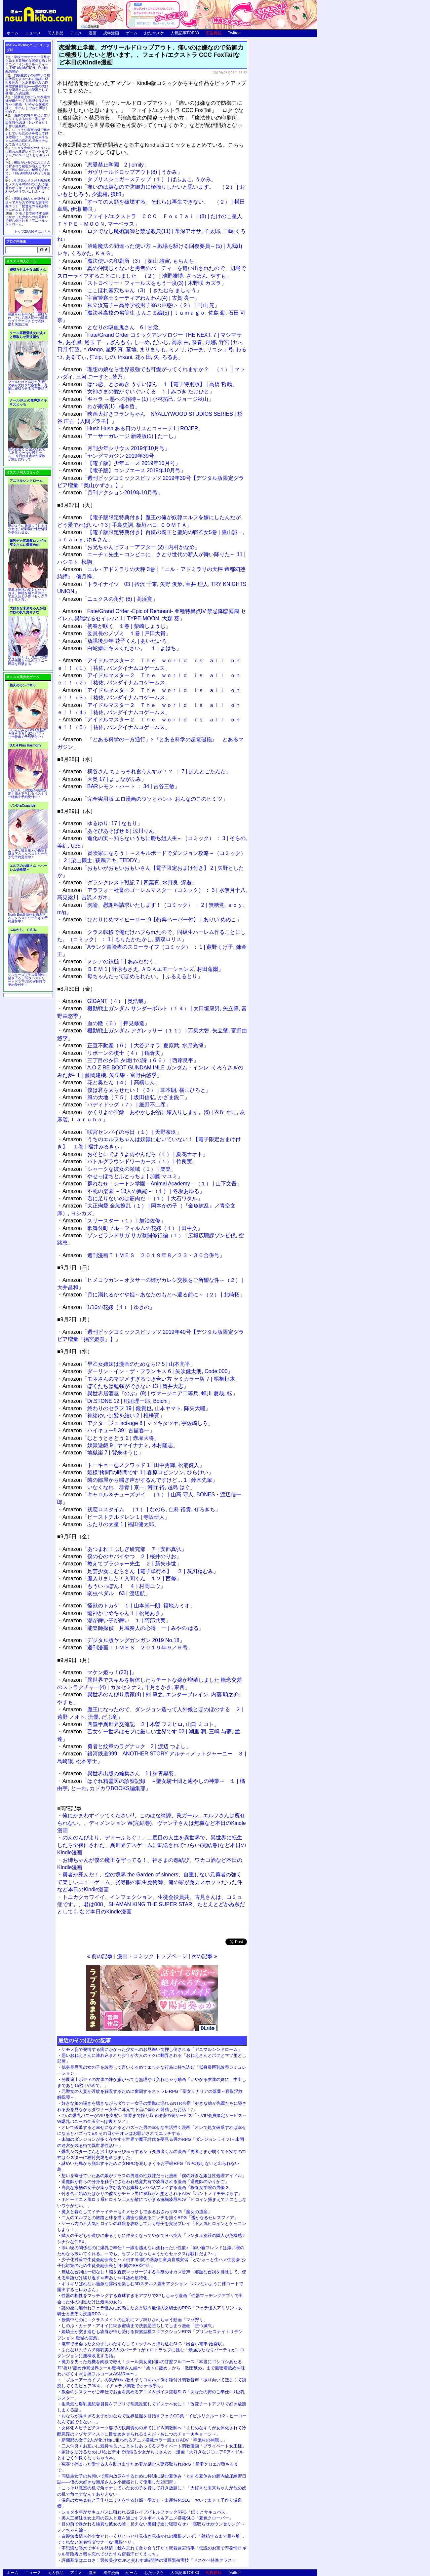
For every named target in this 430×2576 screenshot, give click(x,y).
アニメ (76, 33)
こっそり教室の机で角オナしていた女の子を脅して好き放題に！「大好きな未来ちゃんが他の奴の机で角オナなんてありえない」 (27, 137)
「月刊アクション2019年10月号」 (112, 492)
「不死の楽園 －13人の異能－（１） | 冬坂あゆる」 (133, 1191)
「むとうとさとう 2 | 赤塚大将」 (110, 1438)
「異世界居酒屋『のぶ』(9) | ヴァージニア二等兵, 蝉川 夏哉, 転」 (150, 1393)
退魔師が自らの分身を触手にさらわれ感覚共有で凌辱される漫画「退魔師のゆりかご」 (145, 2181)
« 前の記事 (99, 1956)
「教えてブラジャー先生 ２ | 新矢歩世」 (121, 1563)
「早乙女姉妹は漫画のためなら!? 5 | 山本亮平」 (128, 1364)
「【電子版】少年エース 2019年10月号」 (121, 463)
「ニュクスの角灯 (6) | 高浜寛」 (110, 599)
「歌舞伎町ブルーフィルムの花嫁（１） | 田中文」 (132, 1228)
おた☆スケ (154, 33)
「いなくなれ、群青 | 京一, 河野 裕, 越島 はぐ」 (128, 1487)
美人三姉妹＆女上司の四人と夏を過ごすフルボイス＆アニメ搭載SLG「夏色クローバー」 (147, 2518)
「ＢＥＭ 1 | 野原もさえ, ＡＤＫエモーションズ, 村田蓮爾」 (142, 969)
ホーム (13, 33)
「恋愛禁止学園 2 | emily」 (105, 165)
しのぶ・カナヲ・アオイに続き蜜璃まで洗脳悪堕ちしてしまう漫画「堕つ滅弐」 (138, 2325)
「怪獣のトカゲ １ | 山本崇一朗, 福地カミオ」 (128, 1605)
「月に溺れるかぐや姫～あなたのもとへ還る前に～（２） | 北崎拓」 (153, 1294)
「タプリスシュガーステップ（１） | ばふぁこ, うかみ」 (139, 179)
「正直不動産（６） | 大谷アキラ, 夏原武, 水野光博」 (135, 1045)
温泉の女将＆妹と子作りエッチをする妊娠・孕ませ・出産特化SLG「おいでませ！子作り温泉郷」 (27, 120)
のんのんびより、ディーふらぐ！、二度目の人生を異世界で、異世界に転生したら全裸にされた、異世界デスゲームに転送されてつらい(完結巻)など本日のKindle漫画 (151, 1845)
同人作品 (55, 33)
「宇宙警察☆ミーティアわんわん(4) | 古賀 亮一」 (131, 298)
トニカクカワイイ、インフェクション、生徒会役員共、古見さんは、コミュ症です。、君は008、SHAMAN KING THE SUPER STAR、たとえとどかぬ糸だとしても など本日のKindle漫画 (151, 1904)
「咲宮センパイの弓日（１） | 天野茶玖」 (121, 1132)
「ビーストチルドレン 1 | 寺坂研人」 (116, 1517)
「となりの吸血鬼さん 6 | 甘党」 (112, 327)
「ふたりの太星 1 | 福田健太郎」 (110, 1524)
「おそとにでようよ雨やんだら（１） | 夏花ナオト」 (135, 1154)
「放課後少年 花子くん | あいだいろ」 (117, 641)
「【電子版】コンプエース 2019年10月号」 (124, 470)
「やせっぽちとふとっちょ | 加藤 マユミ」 (122, 1176)
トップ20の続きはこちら (32, 231)
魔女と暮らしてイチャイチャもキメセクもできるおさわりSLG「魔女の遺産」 (136, 2211)
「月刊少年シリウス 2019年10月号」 (116, 448)
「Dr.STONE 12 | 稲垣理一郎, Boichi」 (117, 1401)
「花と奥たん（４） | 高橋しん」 (111, 1082)
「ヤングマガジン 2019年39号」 (110, 456)
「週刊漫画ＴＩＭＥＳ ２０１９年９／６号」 (127, 1647)
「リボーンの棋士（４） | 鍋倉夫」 (114, 1053)
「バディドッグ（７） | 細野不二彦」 (116, 1104)
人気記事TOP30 (185, 33)
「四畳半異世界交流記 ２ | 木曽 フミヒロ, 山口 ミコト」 (140, 1724)
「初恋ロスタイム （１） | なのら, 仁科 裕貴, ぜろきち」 (141, 1509)
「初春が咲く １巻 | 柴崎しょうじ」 (116, 626)
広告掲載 (213, 33)
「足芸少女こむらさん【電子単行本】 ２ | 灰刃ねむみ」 (140, 1571)
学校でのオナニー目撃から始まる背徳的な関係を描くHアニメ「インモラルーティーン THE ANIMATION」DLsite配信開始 (28, 64)
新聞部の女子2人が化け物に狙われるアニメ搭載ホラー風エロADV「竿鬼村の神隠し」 (144, 2440)
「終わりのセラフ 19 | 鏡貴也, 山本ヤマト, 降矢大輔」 (136, 1408)
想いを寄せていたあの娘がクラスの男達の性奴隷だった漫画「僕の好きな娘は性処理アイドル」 (153, 2175)
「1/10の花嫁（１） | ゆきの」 (108, 1307)
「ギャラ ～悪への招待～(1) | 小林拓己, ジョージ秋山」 (138, 399)
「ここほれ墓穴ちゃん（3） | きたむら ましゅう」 (132, 290)
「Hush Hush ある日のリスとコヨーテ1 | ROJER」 (132, 428)
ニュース (33, 33)
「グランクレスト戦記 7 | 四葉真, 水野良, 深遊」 (129, 882)
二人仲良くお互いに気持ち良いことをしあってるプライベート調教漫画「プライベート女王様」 (153, 2445)
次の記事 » (204, 1956)
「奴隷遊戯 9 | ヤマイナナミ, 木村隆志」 (120, 1445)
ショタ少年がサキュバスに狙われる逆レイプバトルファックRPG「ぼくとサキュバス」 (145, 2512)
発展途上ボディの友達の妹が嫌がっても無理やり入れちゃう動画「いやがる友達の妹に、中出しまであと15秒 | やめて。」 (27, 104)
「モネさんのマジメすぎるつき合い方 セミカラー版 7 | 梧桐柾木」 (151, 1379)
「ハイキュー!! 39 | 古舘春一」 (108, 1430)
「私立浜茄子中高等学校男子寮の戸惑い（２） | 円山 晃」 (141, 305)
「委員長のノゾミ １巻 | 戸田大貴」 (116, 633)
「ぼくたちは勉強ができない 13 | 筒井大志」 (125, 1386)
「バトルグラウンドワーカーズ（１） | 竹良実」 (129, 1161)
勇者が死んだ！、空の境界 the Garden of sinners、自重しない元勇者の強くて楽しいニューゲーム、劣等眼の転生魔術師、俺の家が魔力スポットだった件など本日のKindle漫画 (149, 1882)
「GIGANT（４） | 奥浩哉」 (105, 1001)
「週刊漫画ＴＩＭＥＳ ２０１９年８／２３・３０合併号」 (143, 1255)
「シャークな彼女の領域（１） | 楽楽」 (119, 1169)
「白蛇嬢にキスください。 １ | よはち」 (121, 648)
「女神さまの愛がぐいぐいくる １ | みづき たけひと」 (138, 391)
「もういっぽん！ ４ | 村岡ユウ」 (114, 1586)
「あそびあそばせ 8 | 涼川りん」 (110, 831)
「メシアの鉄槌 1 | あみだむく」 (110, 961)
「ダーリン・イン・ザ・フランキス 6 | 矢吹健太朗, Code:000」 (147, 1371)
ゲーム (131, 33)
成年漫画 (111, 33)
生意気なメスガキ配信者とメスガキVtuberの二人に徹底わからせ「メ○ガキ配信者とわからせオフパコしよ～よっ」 (27, 188)
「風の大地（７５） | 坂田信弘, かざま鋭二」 (126, 1097)
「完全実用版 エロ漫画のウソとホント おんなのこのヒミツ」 (145, 799)
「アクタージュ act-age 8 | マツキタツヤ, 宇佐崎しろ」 (137, 1423)
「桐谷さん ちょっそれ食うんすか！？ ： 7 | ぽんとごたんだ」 (146, 771)
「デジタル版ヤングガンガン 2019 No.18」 (123, 1640)
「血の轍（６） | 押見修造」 (106, 1023)
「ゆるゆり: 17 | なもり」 (102, 823)
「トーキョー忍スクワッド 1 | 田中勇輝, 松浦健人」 (133, 1465)
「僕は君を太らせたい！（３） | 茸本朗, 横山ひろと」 (136, 1090)
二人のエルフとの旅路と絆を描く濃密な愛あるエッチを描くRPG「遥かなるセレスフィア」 (149, 2217)
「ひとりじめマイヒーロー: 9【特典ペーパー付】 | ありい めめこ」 (152, 919)
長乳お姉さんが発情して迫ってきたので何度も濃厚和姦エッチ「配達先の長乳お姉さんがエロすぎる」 (27, 204)
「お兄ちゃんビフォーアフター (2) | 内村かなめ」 (131, 547)
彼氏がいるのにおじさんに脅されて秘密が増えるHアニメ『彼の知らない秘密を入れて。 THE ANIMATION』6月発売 (28, 170)
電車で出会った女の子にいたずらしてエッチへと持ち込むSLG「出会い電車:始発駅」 (143, 2343)
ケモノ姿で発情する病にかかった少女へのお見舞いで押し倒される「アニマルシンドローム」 (151, 2049)
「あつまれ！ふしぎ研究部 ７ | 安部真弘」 (124, 1549)
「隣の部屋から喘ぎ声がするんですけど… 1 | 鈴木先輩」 (139, 1480)
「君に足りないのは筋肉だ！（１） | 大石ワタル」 (132, 1198)
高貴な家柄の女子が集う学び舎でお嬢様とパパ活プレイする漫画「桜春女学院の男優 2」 (147, 2187)
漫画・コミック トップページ (152, 1956)
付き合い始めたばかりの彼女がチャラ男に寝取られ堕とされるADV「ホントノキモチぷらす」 (151, 2193)
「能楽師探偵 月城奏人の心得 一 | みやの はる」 (133, 1628)
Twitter (234, 33)
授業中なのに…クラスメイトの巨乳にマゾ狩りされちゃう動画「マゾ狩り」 (134, 2319)
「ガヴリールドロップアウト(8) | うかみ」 (122, 172)
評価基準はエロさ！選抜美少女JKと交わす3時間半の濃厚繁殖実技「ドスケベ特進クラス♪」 (150, 2560)
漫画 (93, 33)
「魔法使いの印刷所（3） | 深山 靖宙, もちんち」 (130, 261)
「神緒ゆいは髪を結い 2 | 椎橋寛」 (113, 1415)
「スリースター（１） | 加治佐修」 (114, 1220)
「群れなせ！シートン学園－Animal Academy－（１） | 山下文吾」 (152, 1183)
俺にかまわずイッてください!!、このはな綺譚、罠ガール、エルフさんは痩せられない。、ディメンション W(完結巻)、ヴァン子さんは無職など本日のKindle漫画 (151, 1823)
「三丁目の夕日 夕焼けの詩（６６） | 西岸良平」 (130, 1060)
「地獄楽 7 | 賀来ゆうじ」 (102, 1452)
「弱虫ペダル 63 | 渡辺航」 (106, 1593)
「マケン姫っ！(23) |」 (99, 1672)
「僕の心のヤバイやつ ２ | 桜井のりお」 (121, 1556)
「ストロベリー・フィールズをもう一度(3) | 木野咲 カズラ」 (144, 283)
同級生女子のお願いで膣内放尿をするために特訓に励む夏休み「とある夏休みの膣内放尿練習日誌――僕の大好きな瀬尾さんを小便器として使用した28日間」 (27, 84)
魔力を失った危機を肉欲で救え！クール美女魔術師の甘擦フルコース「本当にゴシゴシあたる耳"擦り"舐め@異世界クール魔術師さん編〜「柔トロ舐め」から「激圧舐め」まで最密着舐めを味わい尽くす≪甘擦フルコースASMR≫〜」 (151, 2367)
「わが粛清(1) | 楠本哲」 (101, 406)
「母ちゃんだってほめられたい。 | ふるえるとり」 (132, 976)
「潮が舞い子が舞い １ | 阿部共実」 (116, 1620)
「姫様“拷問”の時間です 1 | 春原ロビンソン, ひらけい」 (138, 1472)
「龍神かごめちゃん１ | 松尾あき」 (114, 1613)
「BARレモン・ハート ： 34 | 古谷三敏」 (121, 786)
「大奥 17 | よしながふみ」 (104, 779)
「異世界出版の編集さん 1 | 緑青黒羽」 (120, 1773)
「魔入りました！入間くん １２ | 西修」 (121, 1578)
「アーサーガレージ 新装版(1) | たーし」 (120, 436)
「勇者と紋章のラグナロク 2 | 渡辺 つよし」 (126, 1746)
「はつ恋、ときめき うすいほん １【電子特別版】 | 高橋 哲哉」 (149, 384)
